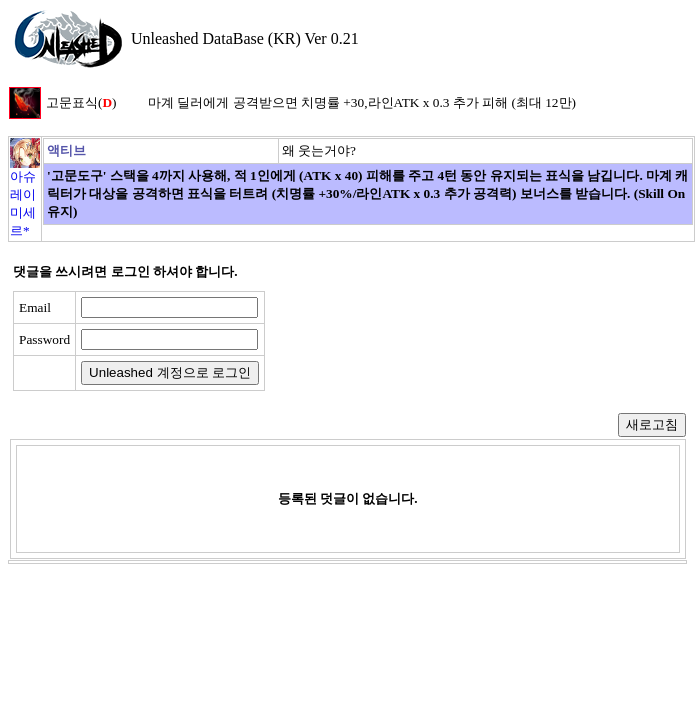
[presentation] (427, 341)
